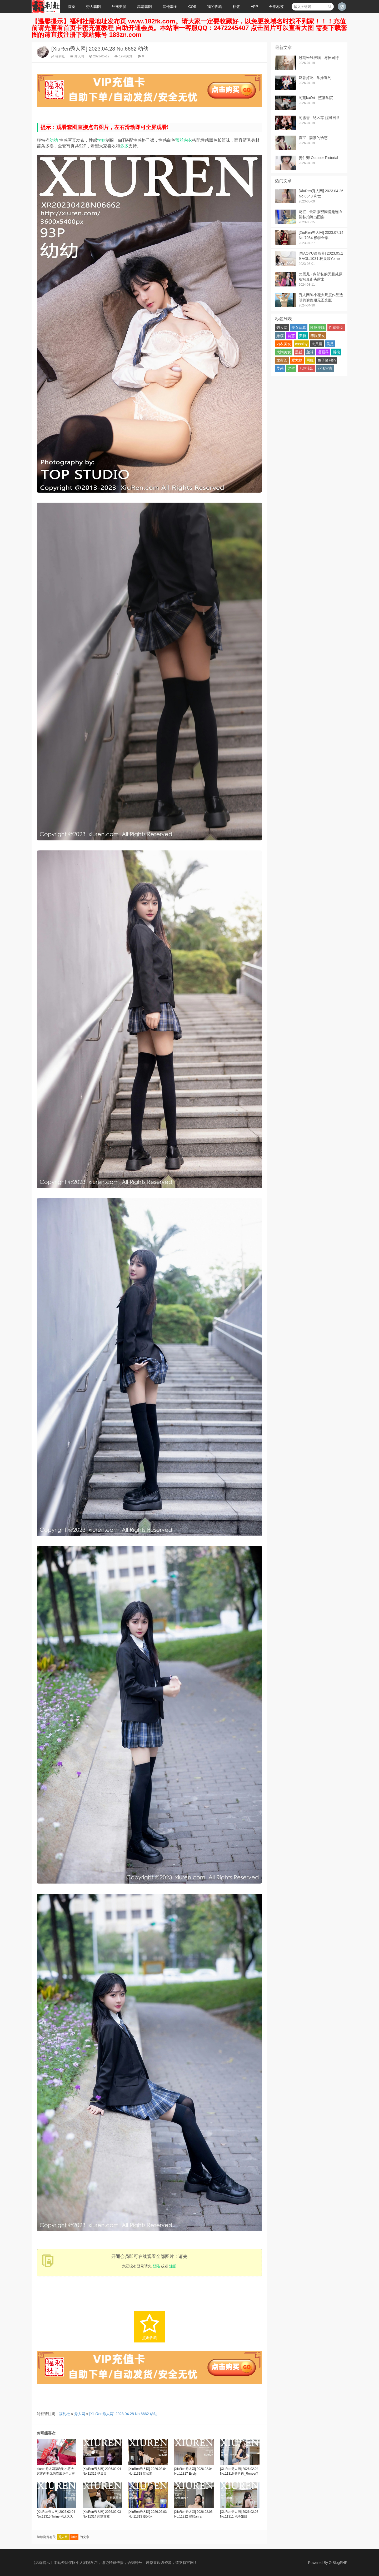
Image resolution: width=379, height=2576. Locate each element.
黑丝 (298, 352)
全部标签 (276, 6)
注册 (173, 2266)
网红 (310, 360)
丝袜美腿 (119, 6)
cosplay (301, 344)
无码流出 (306, 368)
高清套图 (144, 6)
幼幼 (53, 140)
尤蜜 (291, 368)
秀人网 (77, 56)
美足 (330, 344)
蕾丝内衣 (183, 140)
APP (254, 6)
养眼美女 (317, 336)
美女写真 (298, 327)
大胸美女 (283, 352)
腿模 (336, 352)
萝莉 (280, 368)
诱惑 (291, 336)
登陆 (156, 2266)
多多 (124, 146)
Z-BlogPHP (338, 2562)
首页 (71, 6)
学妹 (101, 140)
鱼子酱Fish (327, 360)
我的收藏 (214, 6)
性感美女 (336, 327)
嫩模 (280, 336)
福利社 (58, 56)
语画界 (323, 352)
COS (192, 6)
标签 (236, 6)
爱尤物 (296, 360)
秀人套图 (93, 6)
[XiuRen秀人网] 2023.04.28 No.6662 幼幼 (99, 49)
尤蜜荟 (281, 360)
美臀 (302, 336)
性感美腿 (317, 327)
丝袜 (310, 352)
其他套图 (170, 6)
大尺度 (316, 344)
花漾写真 (325, 368)
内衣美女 (283, 344)
